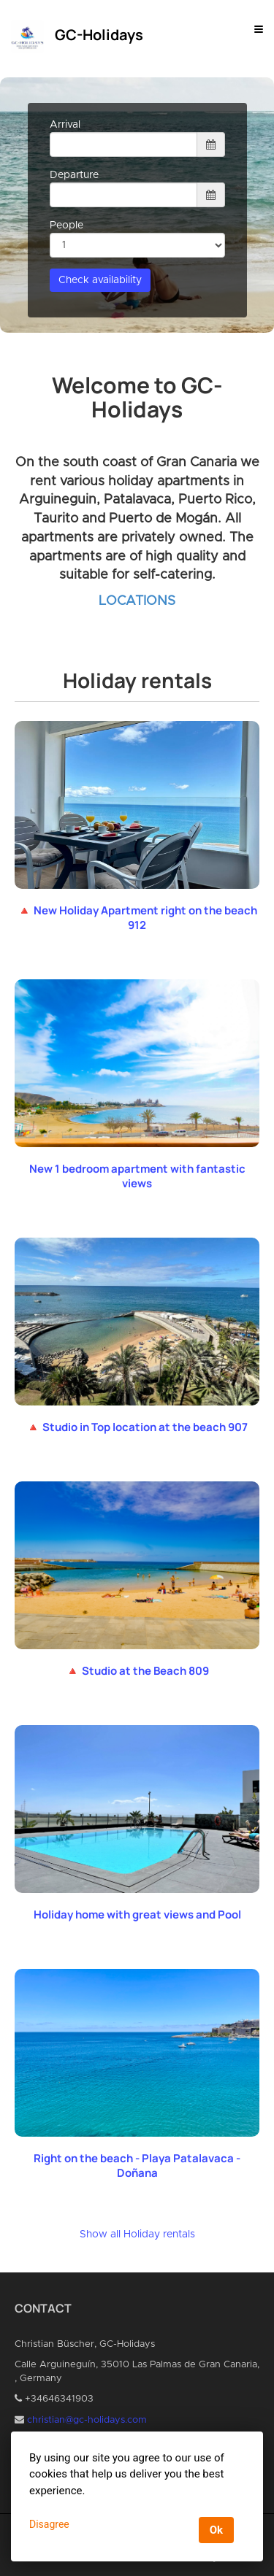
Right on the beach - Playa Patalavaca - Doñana (137, 2165)
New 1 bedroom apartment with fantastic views (137, 1176)
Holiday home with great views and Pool (137, 1914)
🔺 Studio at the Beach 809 (137, 1670)
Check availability (100, 280)
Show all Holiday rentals (137, 2234)
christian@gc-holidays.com (87, 2420)
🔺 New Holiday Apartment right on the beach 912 (137, 918)
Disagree (49, 2524)
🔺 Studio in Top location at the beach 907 (137, 1427)
